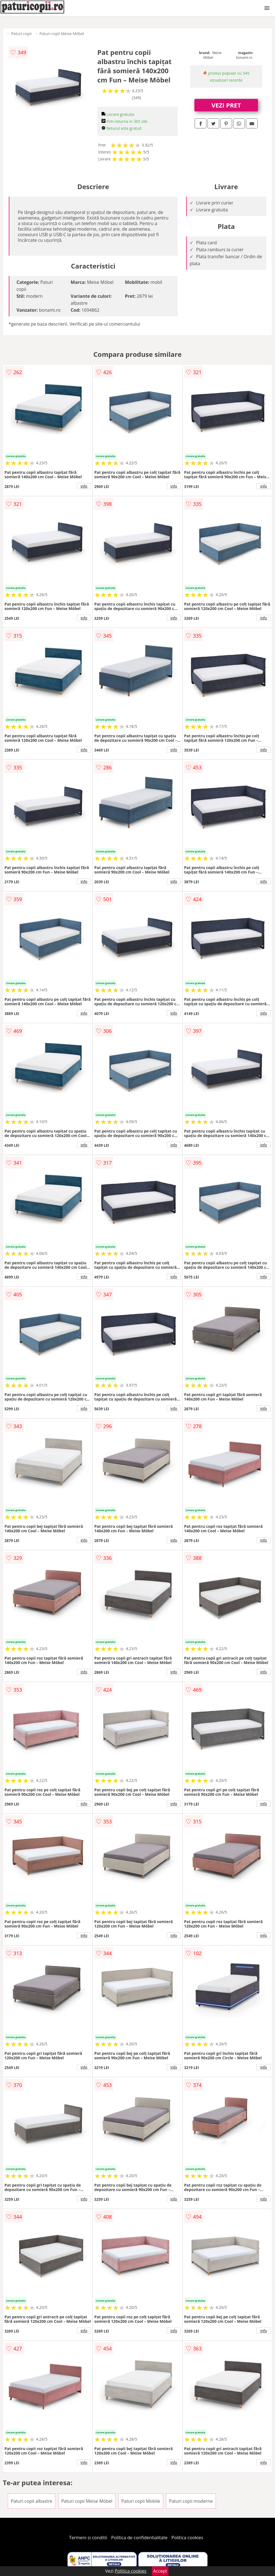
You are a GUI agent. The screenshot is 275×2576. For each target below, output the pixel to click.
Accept (160, 2571)
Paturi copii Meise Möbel (61, 33)
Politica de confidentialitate (139, 2537)
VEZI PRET (226, 105)
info (84, 486)
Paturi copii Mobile (140, 2501)
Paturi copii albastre (31, 2501)
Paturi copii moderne (191, 2501)
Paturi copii (21, 33)
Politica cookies (187, 2537)
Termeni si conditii (88, 2537)
